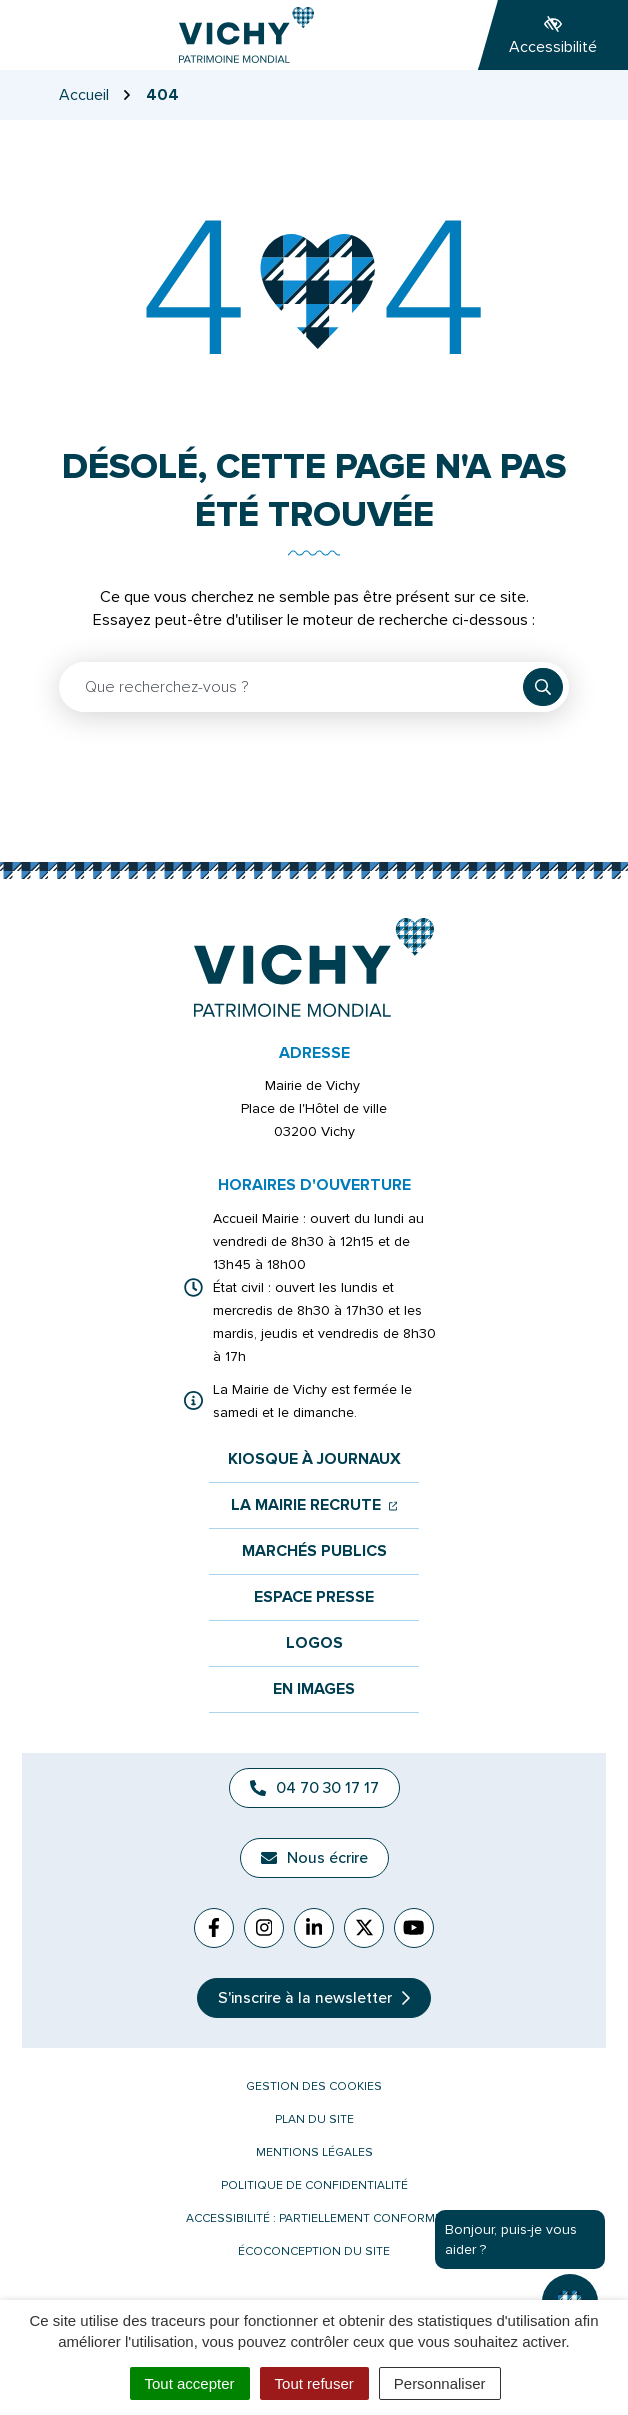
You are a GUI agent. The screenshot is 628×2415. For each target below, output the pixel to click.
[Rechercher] (543, 687)
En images (314, 1689)
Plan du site (314, 2119)
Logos (314, 1643)
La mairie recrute (314, 1505)
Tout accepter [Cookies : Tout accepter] (190, 2383)
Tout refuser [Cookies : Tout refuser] (314, 2383)
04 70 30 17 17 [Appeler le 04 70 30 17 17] (314, 1788)
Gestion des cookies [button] (314, 2086)
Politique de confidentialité (314, 2185)
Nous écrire (314, 1858)
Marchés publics (314, 1551)
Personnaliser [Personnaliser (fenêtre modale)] (440, 2383)
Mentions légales (314, 2152)
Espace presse (314, 1597)
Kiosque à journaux (314, 1459)
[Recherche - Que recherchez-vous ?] (292, 687)
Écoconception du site (314, 2251)
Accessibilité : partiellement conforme (314, 2218)
